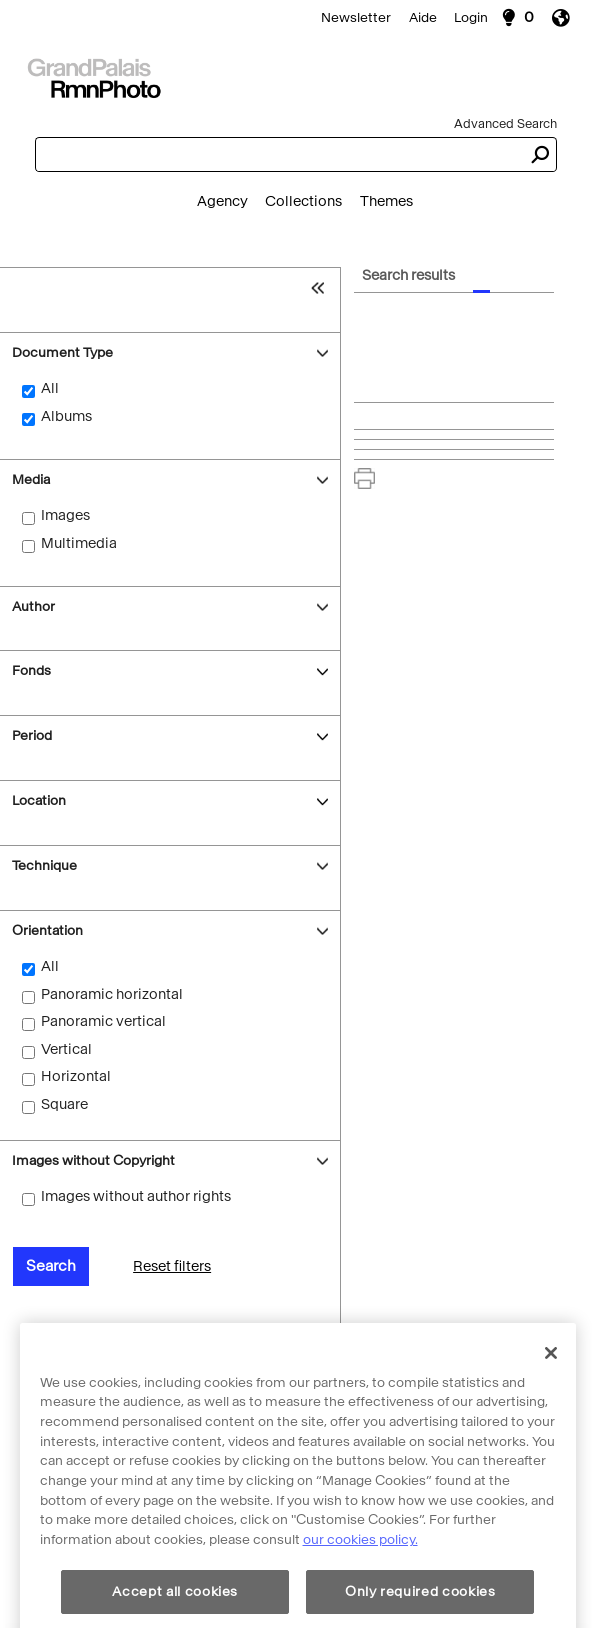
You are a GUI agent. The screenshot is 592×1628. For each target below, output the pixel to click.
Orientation (47, 930)
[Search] (296, 76)
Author (33, 606)
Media (31, 479)
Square (64, 1104)
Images (65, 515)
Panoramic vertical (103, 1021)
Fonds (31, 670)
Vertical (66, 1049)
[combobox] (278, 154)
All (50, 388)
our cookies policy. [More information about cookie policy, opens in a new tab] (360, 1599)
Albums (66, 416)
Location (39, 800)
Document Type (62, 352)
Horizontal (76, 1076)
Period (32, 735)
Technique (44, 865)
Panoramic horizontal (112, 994)
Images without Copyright (93, 1160)
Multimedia (79, 543)
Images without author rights (136, 1196)
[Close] (551, 1413)
